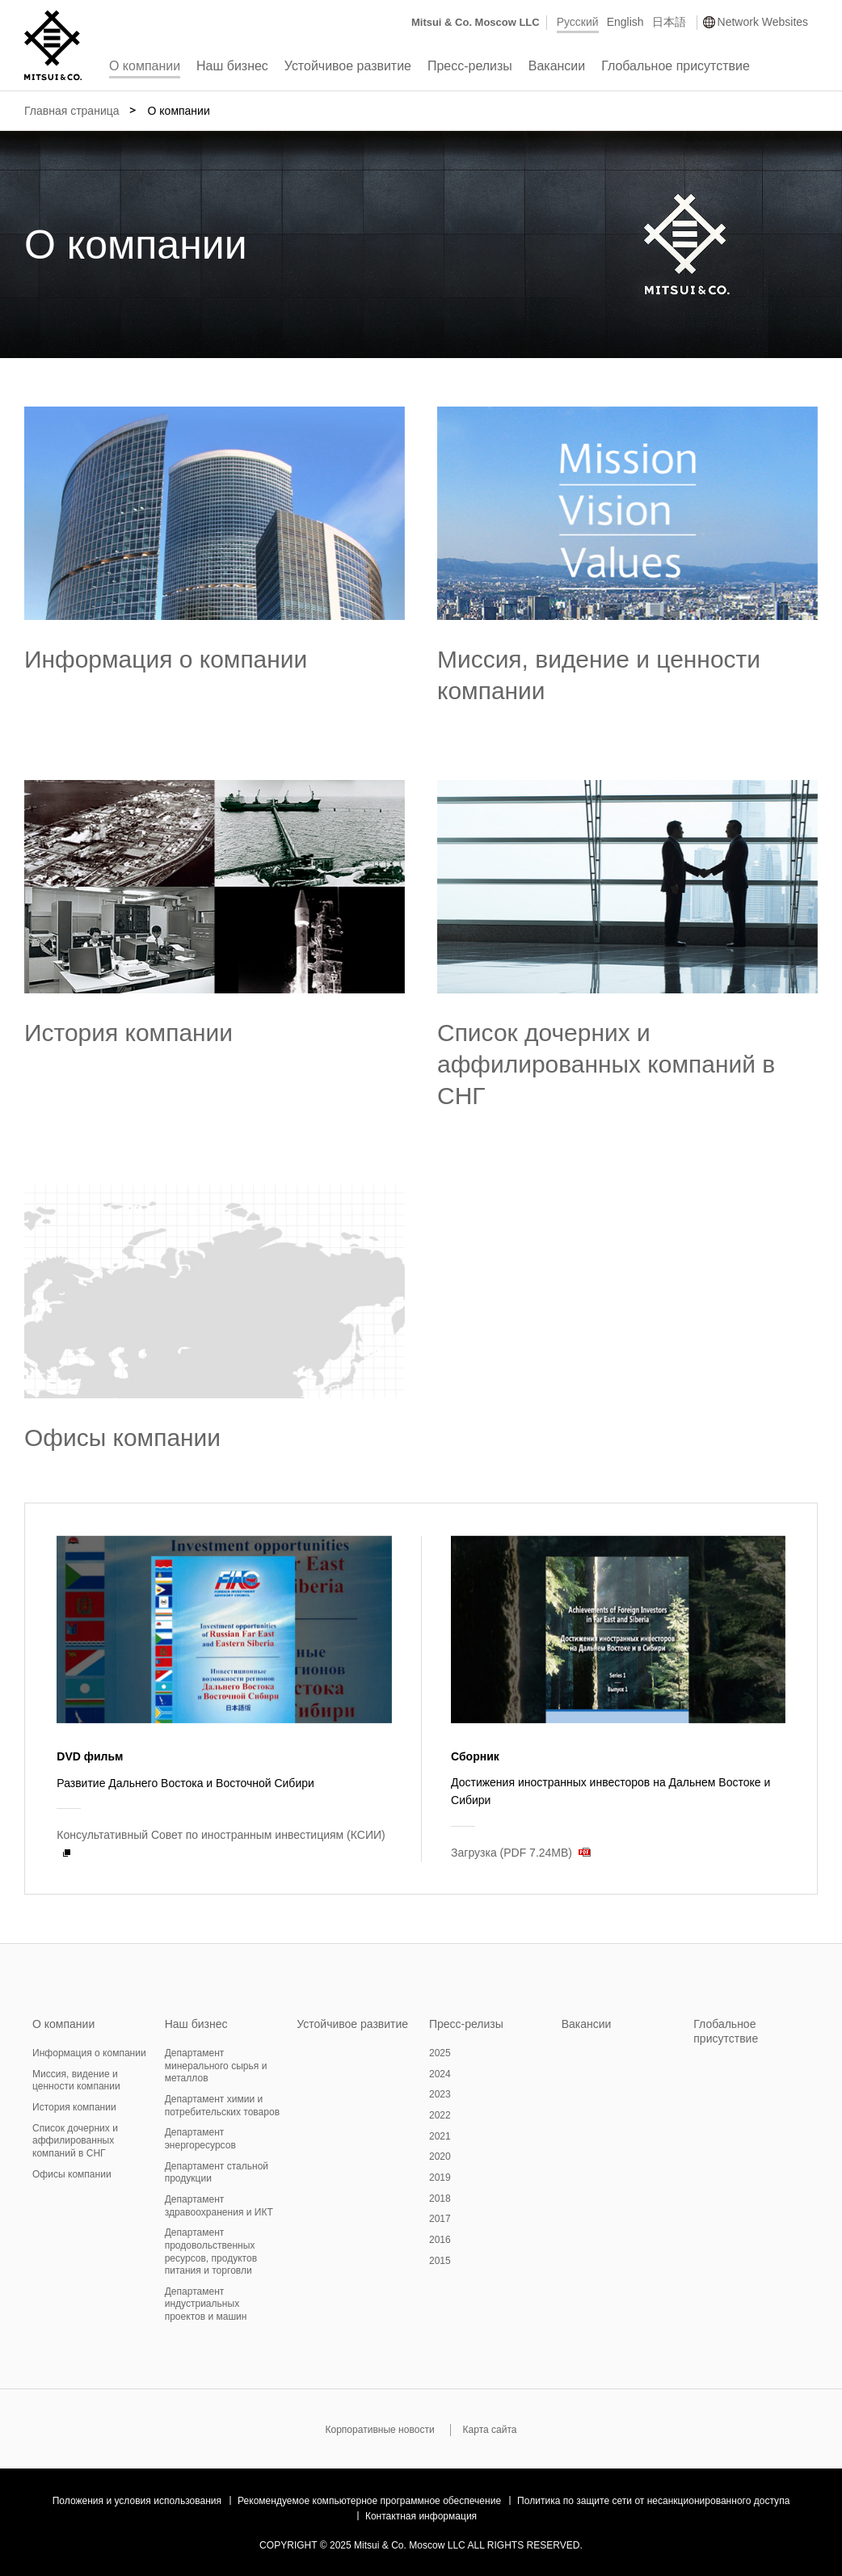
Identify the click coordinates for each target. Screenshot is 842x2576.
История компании (128, 1032)
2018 (440, 2198)
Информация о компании (165, 659)
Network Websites (763, 21)
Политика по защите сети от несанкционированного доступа (653, 2500)
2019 (440, 2177)
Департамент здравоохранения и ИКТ (219, 2206)
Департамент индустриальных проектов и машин (206, 2304)
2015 (440, 2260)
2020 (440, 2156)
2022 (440, 2115)
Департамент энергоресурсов (200, 2139)
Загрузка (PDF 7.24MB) (511, 1852)
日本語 (669, 21)
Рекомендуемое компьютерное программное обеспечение (369, 2500)
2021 (440, 2136)
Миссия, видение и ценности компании (76, 2080)
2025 (440, 2053)
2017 (440, 2218)
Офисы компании (122, 1437)
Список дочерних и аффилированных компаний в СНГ (606, 1064)
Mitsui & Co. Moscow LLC (475, 22)
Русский (578, 21)
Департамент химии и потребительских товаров (222, 2105)
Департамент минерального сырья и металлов (216, 2065)
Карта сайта (490, 2429)
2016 (440, 2239)
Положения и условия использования (137, 2500)
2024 (440, 2074)
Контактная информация (421, 2516)
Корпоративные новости (379, 2429)
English (625, 21)
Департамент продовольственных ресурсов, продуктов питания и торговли (211, 2251)
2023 (440, 2094)
